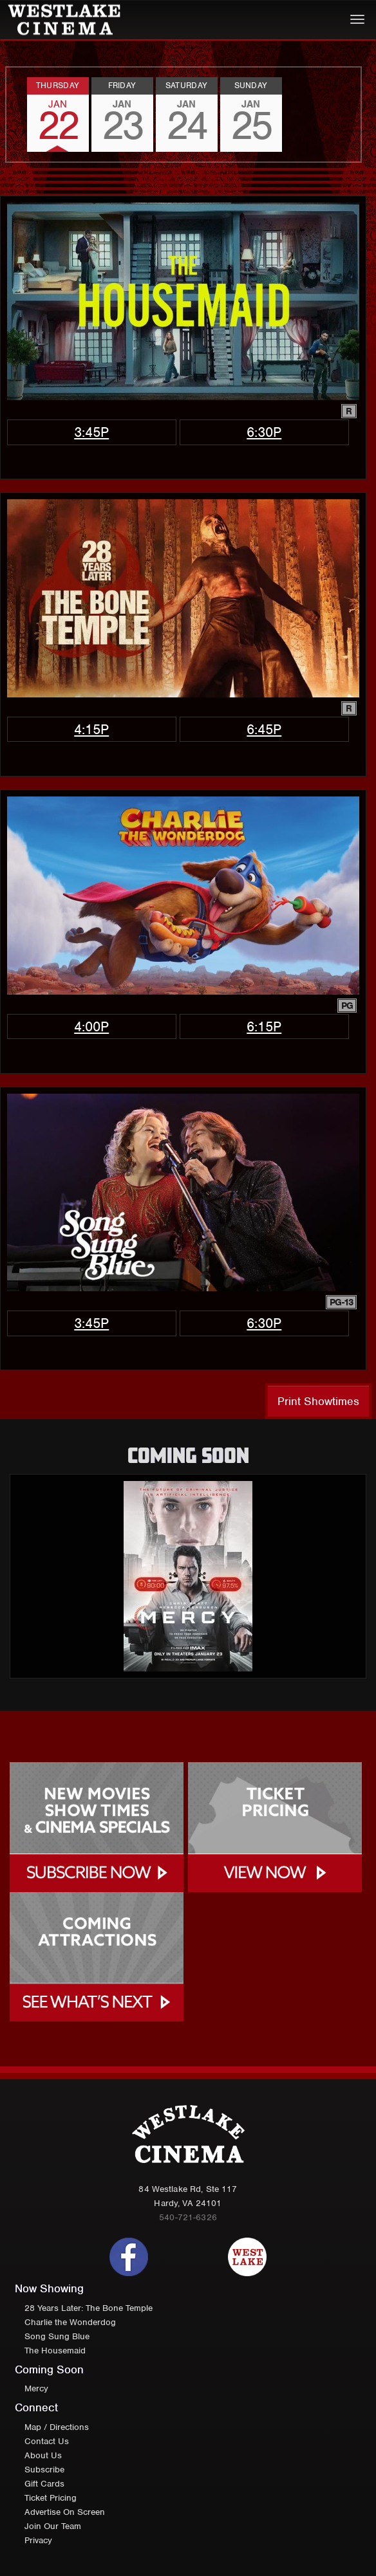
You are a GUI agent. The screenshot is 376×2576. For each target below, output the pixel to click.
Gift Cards (44, 2483)
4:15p (91, 729)
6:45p (264, 729)
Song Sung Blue (56, 2336)
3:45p (91, 432)
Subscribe (44, 2469)
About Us (43, 2455)
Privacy (38, 2540)
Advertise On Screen (64, 2512)
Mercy (36, 2388)
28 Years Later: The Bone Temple (88, 2308)
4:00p (91, 1026)
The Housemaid (55, 2350)
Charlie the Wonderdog (70, 2322)
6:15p (264, 1026)
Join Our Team (52, 2526)
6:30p (264, 432)
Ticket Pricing (50, 2497)
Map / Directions (56, 2427)
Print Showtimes (318, 1401)
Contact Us (46, 2441)
